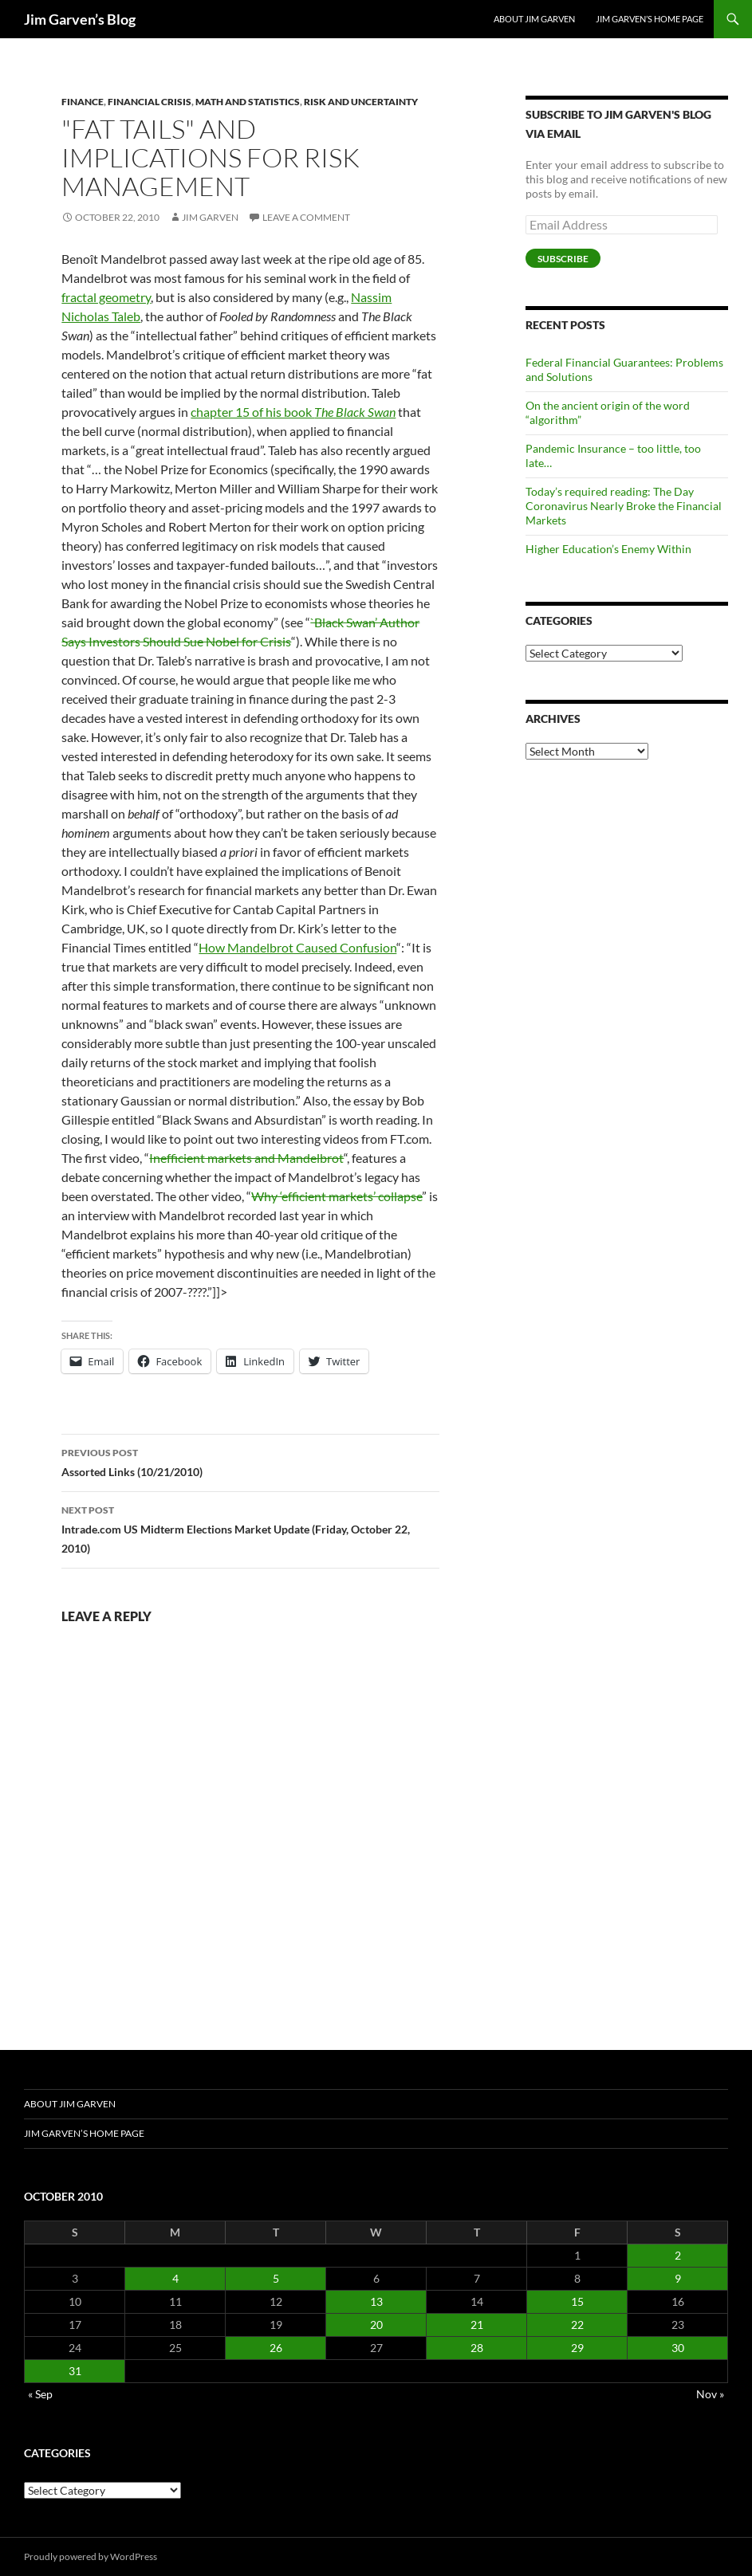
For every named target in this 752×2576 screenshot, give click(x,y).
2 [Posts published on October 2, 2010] (678, 2255)
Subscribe (563, 259)
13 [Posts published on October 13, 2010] (376, 2301)
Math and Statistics (247, 102)
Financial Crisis (149, 102)
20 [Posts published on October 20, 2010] (376, 2324)
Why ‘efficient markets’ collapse (336, 1196)
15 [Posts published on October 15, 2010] (577, 2301)
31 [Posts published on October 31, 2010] (75, 2371)
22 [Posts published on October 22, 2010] (577, 2324)
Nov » (710, 2394)
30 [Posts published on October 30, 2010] (677, 2347)
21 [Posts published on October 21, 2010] (476, 2324)
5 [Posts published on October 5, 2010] (276, 2278)
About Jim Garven (534, 19)
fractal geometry (106, 296)
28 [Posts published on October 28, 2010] (476, 2347)
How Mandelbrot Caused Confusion (297, 947)
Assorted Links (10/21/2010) (250, 1460)
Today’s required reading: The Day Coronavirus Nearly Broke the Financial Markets (624, 506)
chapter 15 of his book (293, 411)
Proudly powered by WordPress (90, 2556)
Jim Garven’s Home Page (649, 19)
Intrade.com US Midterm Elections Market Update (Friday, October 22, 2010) (250, 1528)
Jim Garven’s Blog (80, 19)
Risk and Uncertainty (361, 102)
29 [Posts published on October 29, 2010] (577, 2347)
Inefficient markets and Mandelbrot (246, 1157)
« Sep (40, 2394)
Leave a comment (306, 217)
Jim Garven (210, 217)
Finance (82, 102)
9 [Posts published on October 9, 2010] (678, 2278)
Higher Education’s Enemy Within (608, 549)
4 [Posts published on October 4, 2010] (175, 2278)
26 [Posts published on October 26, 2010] (276, 2347)
